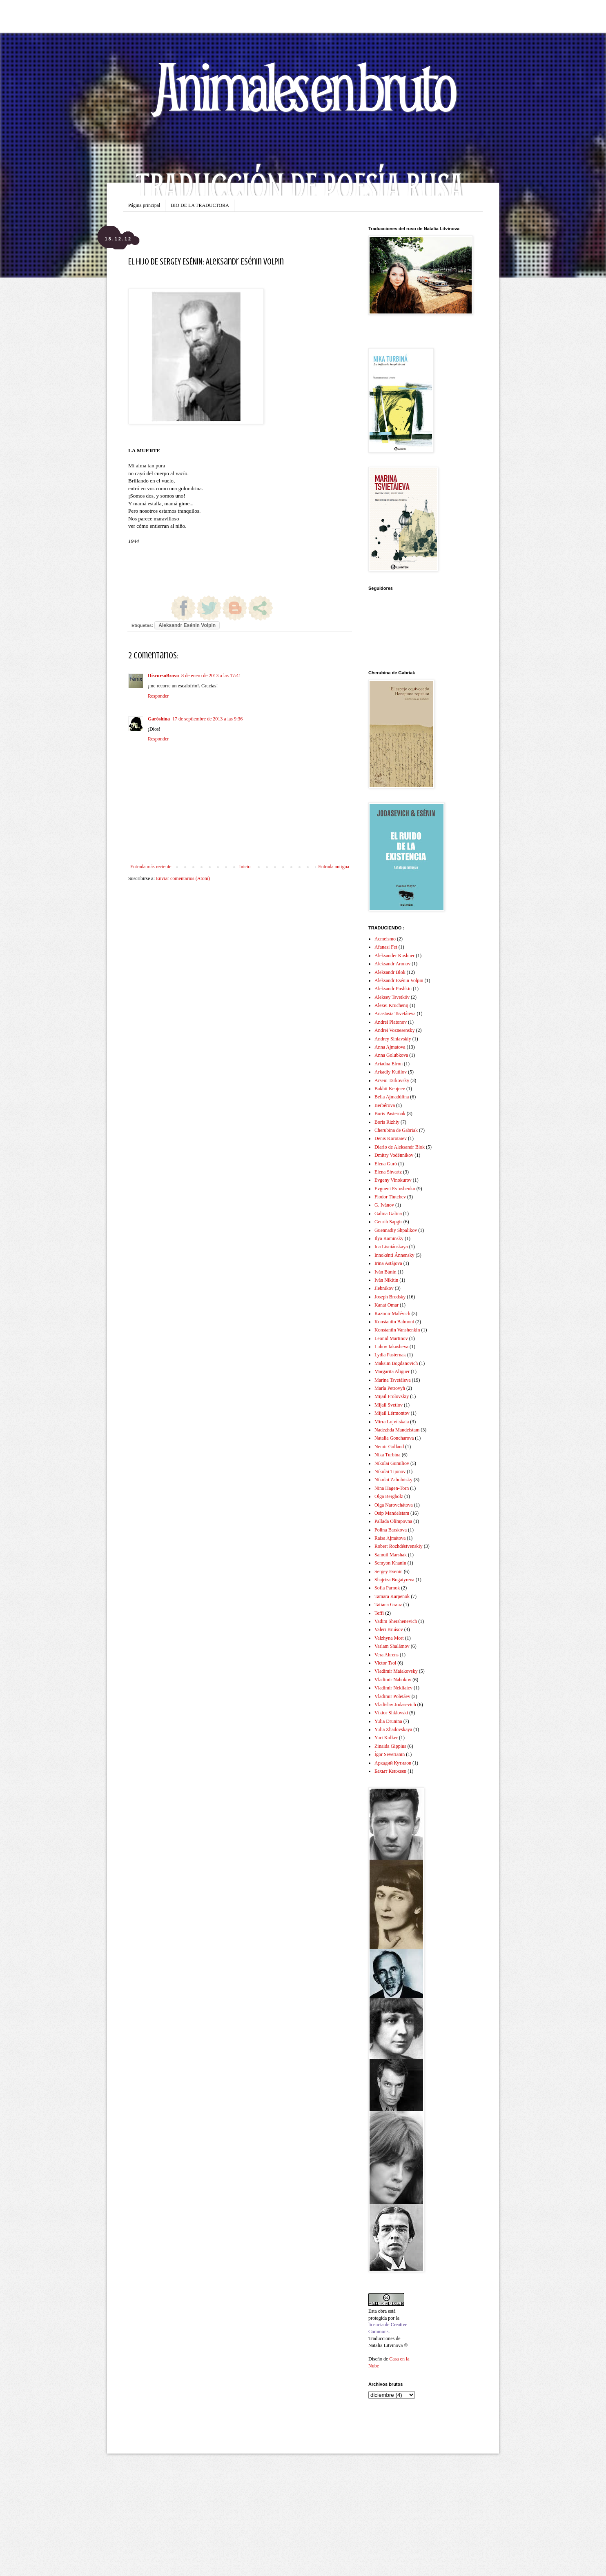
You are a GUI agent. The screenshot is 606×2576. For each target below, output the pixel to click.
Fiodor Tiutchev (390, 1197)
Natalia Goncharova (394, 1438)
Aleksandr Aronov (392, 964)
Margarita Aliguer (392, 1371)
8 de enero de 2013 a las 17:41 (211, 675)
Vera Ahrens (386, 1655)
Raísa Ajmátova (389, 1538)
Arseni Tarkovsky (391, 1080)
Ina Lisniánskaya (391, 1246)
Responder (158, 696)
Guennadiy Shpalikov (395, 1230)
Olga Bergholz (388, 1496)
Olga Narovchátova (393, 1505)
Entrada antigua (333, 866)
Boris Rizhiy (386, 1122)
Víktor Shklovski (391, 1713)
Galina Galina (388, 1213)
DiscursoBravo (163, 675)
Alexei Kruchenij (391, 1005)
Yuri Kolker (386, 1737)
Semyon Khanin (390, 1563)
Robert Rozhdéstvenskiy (398, 1546)
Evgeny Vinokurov (393, 1180)
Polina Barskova (390, 1530)
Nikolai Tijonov (389, 1471)
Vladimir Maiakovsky (396, 1671)
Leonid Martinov (391, 1338)
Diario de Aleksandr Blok (399, 1147)
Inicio (244, 866)
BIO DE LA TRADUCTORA (200, 205)
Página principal (144, 205)
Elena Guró (385, 1164)
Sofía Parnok (387, 1588)
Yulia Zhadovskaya (393, 1729)
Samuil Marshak (390, 1555)
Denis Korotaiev (390, 1138)
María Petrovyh (389, 1388)
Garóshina (159, 719)
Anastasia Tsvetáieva (395, 1013)
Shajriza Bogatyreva (394, 1579)
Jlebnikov (384, 1288)
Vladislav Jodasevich (395, 1704)
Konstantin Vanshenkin (397, 1330)
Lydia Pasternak (390, 1355)
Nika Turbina (387, 1455)
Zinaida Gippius (390, 1746)
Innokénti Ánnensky (394, 1255)
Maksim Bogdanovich (396, 1363)
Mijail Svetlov (388, 1405)
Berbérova (384, 1105)
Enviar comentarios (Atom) (183, 878)
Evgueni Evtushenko (394, 1188)
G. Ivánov (384, 1205)
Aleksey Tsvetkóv (392, 997)
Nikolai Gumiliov (391, 1463)
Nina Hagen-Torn (391, 1488)
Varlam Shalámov (392, 1646)
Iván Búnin (385, 1272)
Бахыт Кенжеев (390, 1771)
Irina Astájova (388, 1263)
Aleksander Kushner (394, 955)
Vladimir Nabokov (392, 1680)
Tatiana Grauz (388, 1604)
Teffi (379, 1613)
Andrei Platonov (390, 1022)
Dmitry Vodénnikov (393, 1155)
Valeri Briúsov (388, 1629)
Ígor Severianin (389, 1754)
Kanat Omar (386, 1305)
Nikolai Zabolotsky (393, 1479)
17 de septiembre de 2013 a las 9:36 (207, 719)
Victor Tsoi (385, 1663)
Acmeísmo (385, 939)
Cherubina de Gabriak (396, 1130)
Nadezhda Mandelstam (396, 1430)
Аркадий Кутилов (392, 1763)
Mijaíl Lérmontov (392, 1413)
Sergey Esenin (388, 1571)
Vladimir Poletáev (392, 1696)
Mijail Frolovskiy (391, 1396)
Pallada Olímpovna (393, 1521)
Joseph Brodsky (389, 1297)
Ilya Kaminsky (388, 1238)
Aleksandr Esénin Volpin (187, 625)
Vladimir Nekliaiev (393, 1688)
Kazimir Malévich (392, 1313)
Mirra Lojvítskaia (391, 1422)
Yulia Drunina (388, 1721)
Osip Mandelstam (391, 1513)
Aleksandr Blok (389, 972)
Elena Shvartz (388, 1172)
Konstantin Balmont (394, 1322)
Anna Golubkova (391, 1055)
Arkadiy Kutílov (390, 1072)
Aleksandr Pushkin (393, 988)
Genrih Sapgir (388, 1222)
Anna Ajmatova (389, 1047)
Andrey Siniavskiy (392, 1039)
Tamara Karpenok (392, 1596)
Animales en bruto (303, 85)
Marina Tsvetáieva (392, 1380)
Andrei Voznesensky (394, 1030)
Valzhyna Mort (389, 1638)
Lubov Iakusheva (391, 1346)
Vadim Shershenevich (395, 1621)
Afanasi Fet (385, 947)
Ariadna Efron (388, 1064)
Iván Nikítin (386, 1280)
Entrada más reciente (151, 866)
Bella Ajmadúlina (391, 1097)
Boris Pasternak (389, 1113)
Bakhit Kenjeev (389, 1088)
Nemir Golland (389, 1446)
